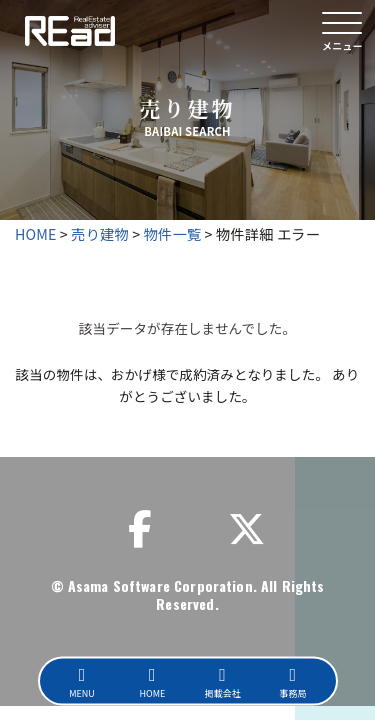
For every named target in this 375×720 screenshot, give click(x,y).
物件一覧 (173, 233)
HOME (36, 233)
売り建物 (100, 233)
